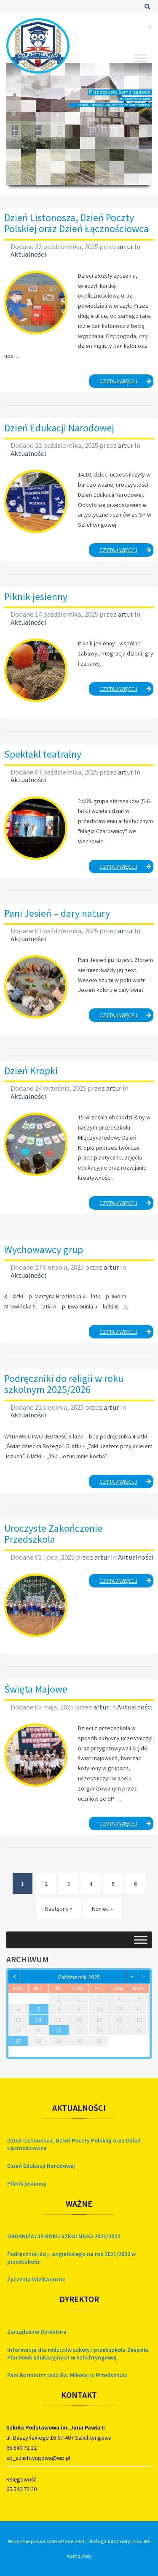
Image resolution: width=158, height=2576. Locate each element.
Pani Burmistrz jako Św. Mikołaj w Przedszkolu (67, 2375)
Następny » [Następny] (58, 1908)
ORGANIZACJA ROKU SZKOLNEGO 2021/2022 (63, 2236)
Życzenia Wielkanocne (36, 2279)
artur (126, 246)
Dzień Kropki (31, 1070)
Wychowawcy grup (43, 1249)
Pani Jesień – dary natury (57, 913)
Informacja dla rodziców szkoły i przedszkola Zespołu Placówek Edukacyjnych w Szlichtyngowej (77, 2353)
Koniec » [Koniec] (102, 1908)
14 (38, 2019)
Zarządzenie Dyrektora (37, 2331)
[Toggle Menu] (140, 58)
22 (59, 2030)
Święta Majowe (35, 1689)
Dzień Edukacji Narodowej (59, 427)
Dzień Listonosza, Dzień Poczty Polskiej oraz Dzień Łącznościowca (76, 223)
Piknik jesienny (35, 596)
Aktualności (28, 254)
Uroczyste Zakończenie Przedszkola (53, 1534)
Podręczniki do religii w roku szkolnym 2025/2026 (63, 1384)
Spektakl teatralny (42, 754)
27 (18, 2041)
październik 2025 (79, 1977)
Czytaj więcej (126, 382)
